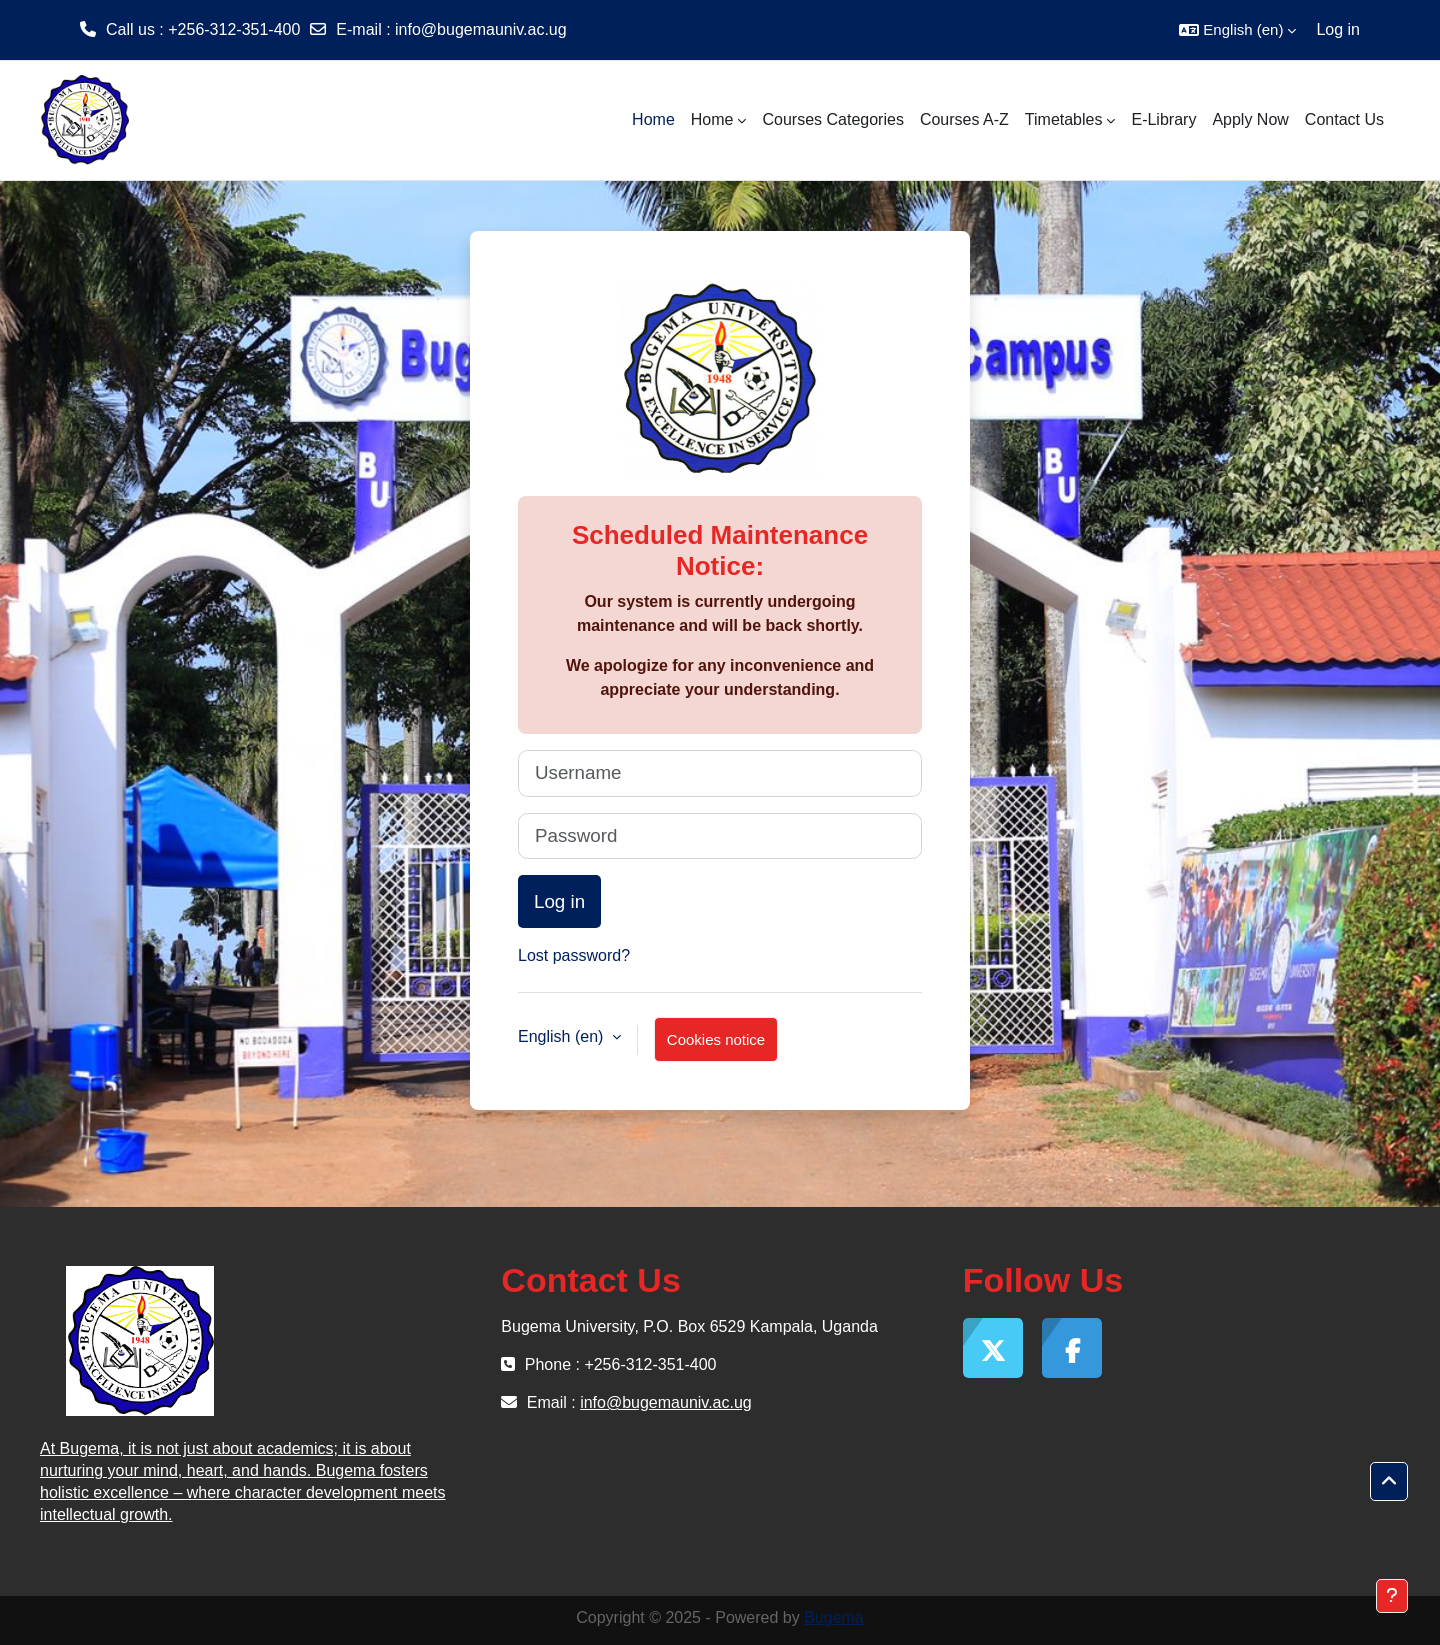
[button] (1237, 30)
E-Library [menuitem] (1163, 119)
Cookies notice (716, 1039)
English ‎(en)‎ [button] (563, 1036)
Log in (1338, 29)
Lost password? (574, 955)
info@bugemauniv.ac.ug (481, 29)
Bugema (834, 1617)
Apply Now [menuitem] (1250, 119)
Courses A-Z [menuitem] (964, 119)
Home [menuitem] (653, 119)
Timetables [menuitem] (1064, 119)
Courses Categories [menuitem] (832, 119)
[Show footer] (1392, 1596)
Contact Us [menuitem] (1344, 119)
